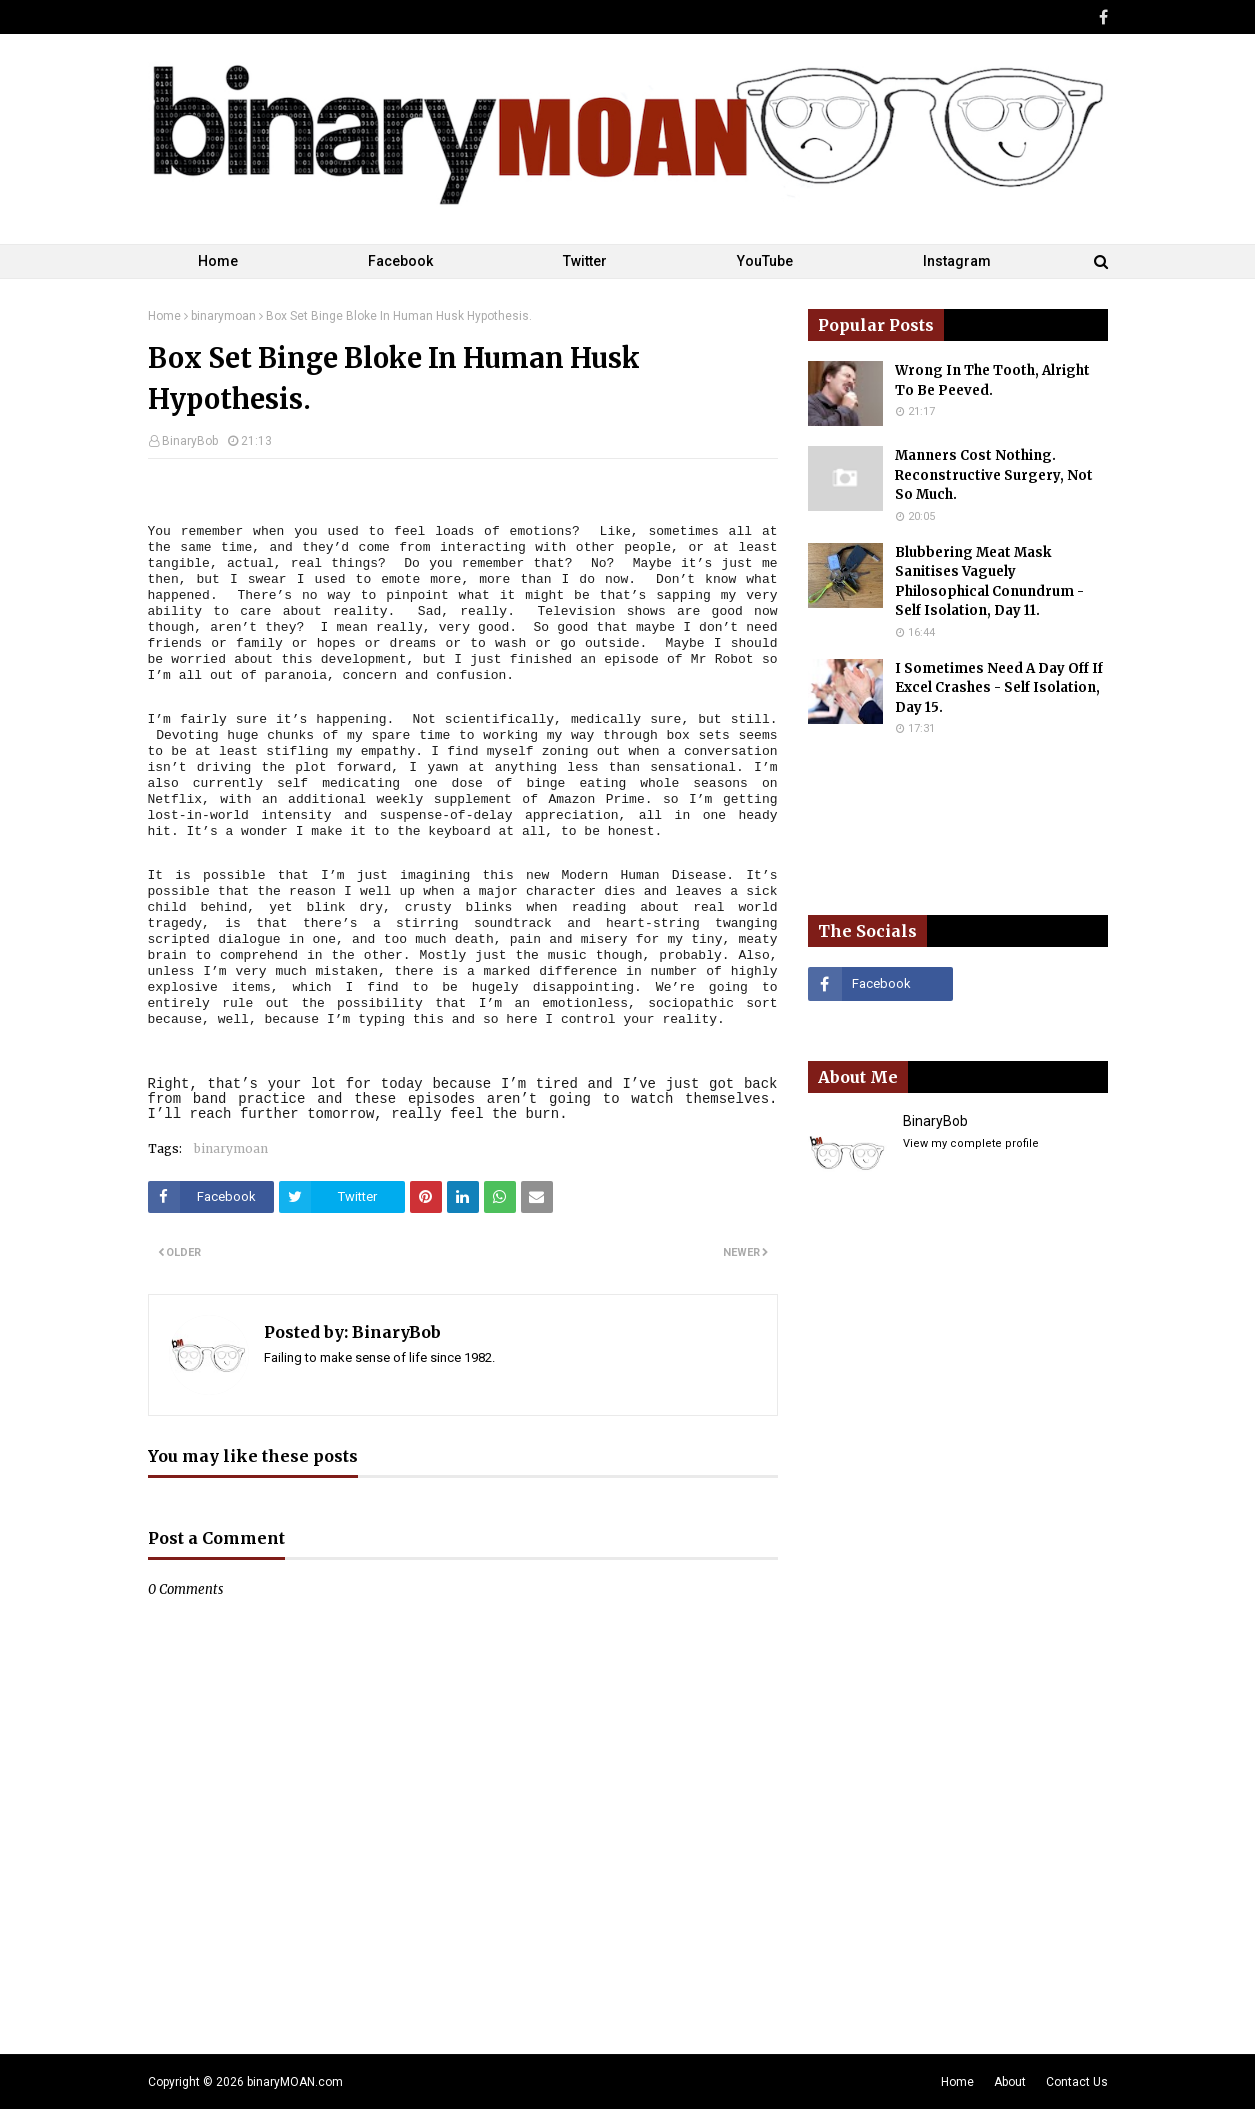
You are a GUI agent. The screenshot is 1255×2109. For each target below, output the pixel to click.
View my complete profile (971, 1143)
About (1010, 2082)
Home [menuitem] (218, 261)
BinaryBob (190, 441)
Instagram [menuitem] (957, 261)
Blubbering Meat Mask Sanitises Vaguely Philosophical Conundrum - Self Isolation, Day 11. (989, 582)
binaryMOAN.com (295, 2082)
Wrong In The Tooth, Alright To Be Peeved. (992, 380)
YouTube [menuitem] (765, 261)
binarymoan (223, 316)
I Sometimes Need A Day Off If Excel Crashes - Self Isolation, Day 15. (999, 688)
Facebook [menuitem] (400, 261)
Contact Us (1077, 2082)
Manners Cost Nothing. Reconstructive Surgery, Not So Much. (994, 475)
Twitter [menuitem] (585, 261)
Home (164, 316)
